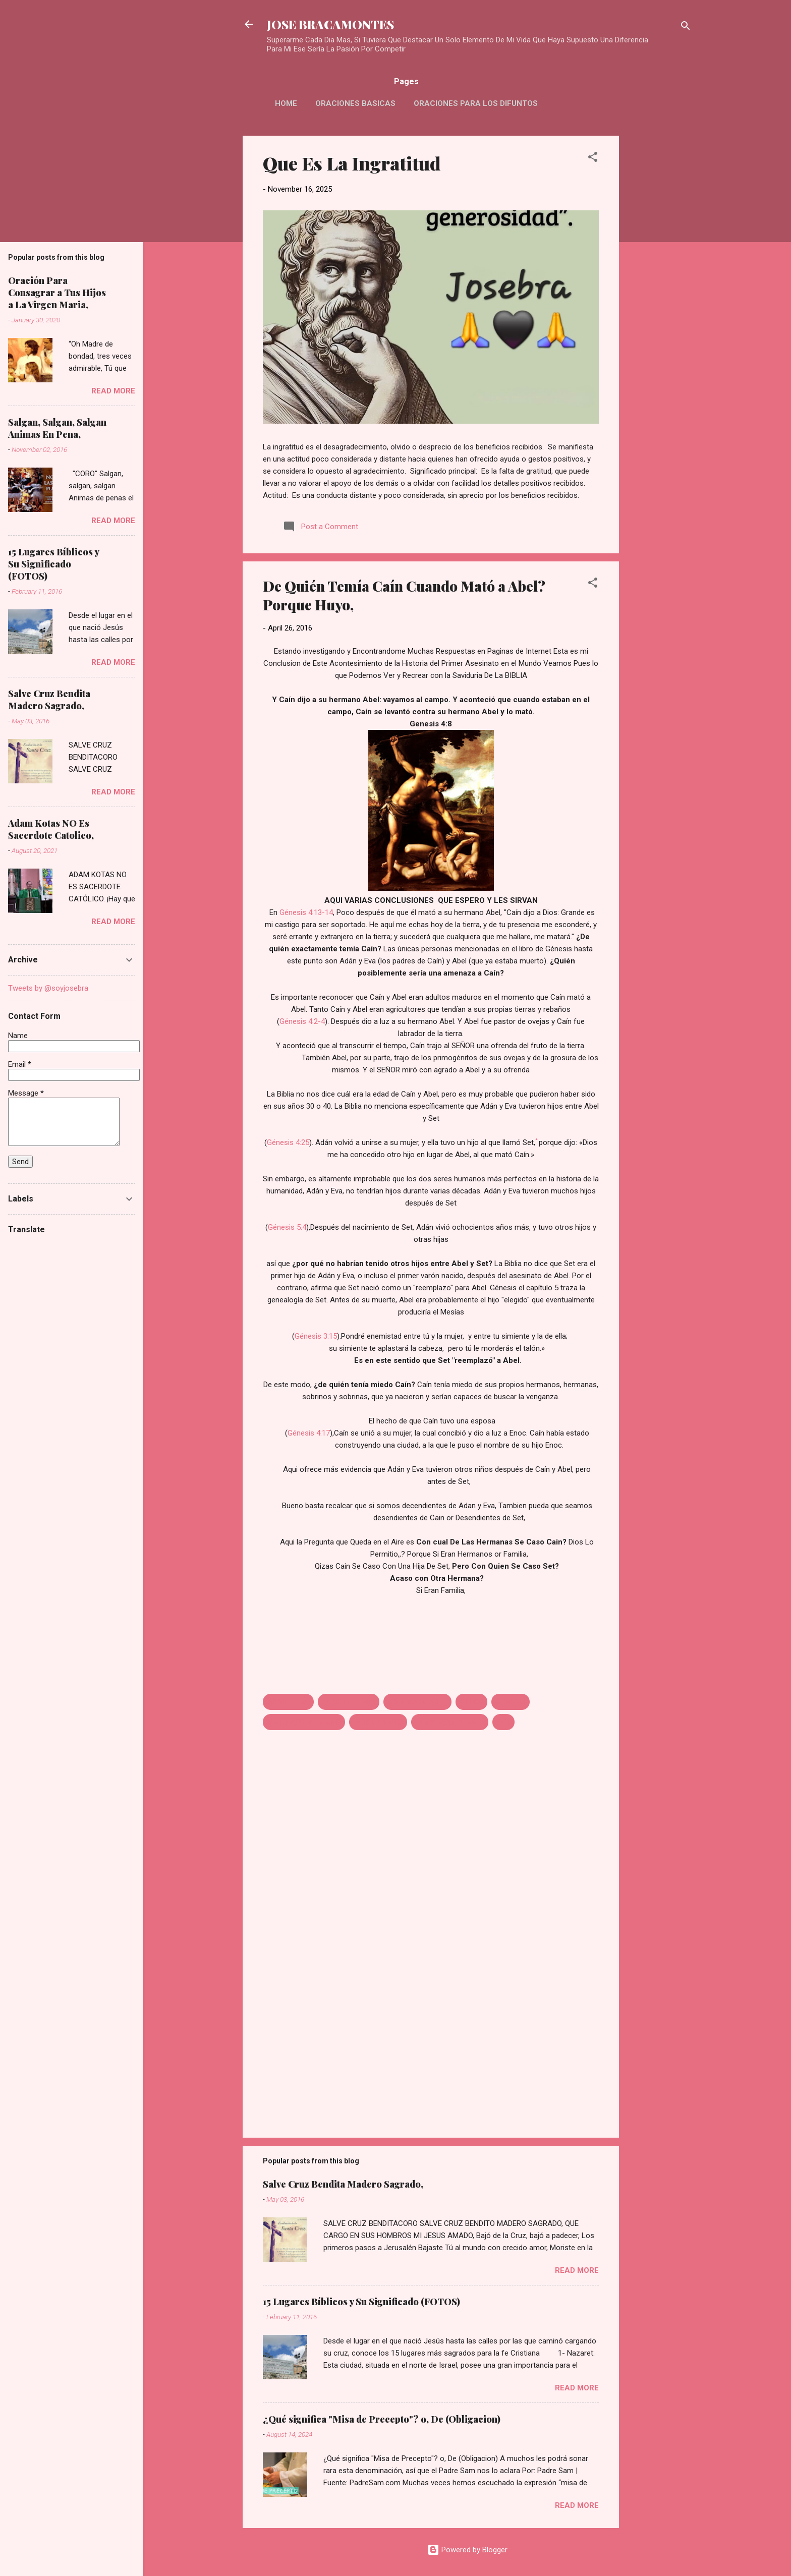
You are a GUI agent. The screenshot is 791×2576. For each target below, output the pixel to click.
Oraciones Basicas (355, 103)
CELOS (471, 1701)
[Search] (686, 27)
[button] (593, 158)
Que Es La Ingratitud (352, 163)
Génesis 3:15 (316, 1336)
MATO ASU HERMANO (304, 1722)
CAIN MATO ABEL (417, 1701)
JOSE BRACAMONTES (330, 24)
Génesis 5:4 (287, 1227)
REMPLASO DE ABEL (450, 1722)
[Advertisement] (659, 287)
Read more (577, 2270)
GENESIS (510, 1701)
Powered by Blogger (467, 2549)
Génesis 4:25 (288, 1142)
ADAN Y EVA (288, 1701)
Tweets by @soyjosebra (48, 988)
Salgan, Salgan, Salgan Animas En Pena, (57, 428)
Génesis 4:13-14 (306, 912)
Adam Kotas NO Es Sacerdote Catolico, (51, 829)
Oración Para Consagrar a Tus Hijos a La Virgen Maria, (57, 292)
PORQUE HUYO (378, 1722)
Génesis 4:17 (309, 1433)
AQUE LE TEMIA (348, 1701)
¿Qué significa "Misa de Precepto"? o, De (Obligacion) (381, 2419)
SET (503, 1722)
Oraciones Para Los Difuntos (476, 103)
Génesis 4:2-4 (302, 1021)
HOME (286, 103)
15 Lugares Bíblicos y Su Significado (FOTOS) (361, 2302)
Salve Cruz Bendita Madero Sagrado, (343, 2184)
